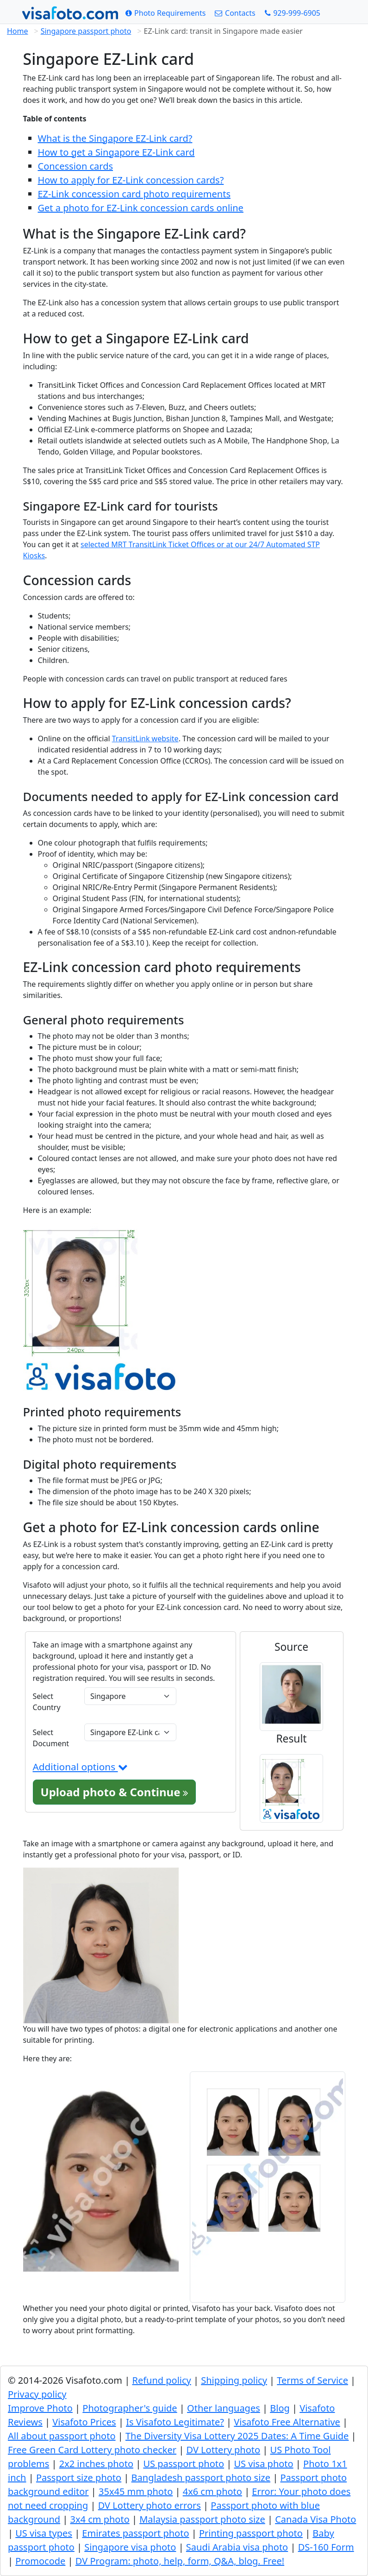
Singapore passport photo (86, 31)
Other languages (223, 2408)
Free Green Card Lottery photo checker (92, 2449)
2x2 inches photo (96, 2463)
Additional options (80, 1766)
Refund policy (161, 2380)
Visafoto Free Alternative (287, 2422)
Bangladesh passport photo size (200, 2477)
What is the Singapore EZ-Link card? (115, 138)
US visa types (43, 2533)
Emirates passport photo (135, 2533)
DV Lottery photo (223, 2449)
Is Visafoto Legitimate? (175, 2422)
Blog (280, 2408)
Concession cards (75, 166)
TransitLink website (145, 738)
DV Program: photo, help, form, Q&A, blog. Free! (179, 2561)
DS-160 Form (326, 2547)
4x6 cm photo (212, 2491)
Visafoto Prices (84, 2422)
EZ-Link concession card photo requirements (134, 194)
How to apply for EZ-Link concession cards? (131, 180)
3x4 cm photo (100, 2519)
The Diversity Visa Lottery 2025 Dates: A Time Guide (237, 2436)
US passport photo (183, 2463)
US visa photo (263, 2463)
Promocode (40, 2561)
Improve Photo (40, 2408)
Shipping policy (234, 2380)
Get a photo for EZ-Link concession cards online (140, 208)
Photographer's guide (129, 2408)
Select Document (51, 1738)
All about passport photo (62, 2436)
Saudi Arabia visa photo (237, 2547)
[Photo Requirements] (166, 13)
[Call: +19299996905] (292, 13)
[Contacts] (235, 13)
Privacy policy (37, 2394)
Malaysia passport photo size (202, 2519)
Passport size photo (78, 2477)
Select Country (47, 1701)
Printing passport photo (251, 2533)
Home (17, 31)
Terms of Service (312, 2380)
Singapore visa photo (130, 2547)
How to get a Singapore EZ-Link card (116, 152)
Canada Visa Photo (315, 2519)
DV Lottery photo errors (149, 2505)
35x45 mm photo (136, 2491)
